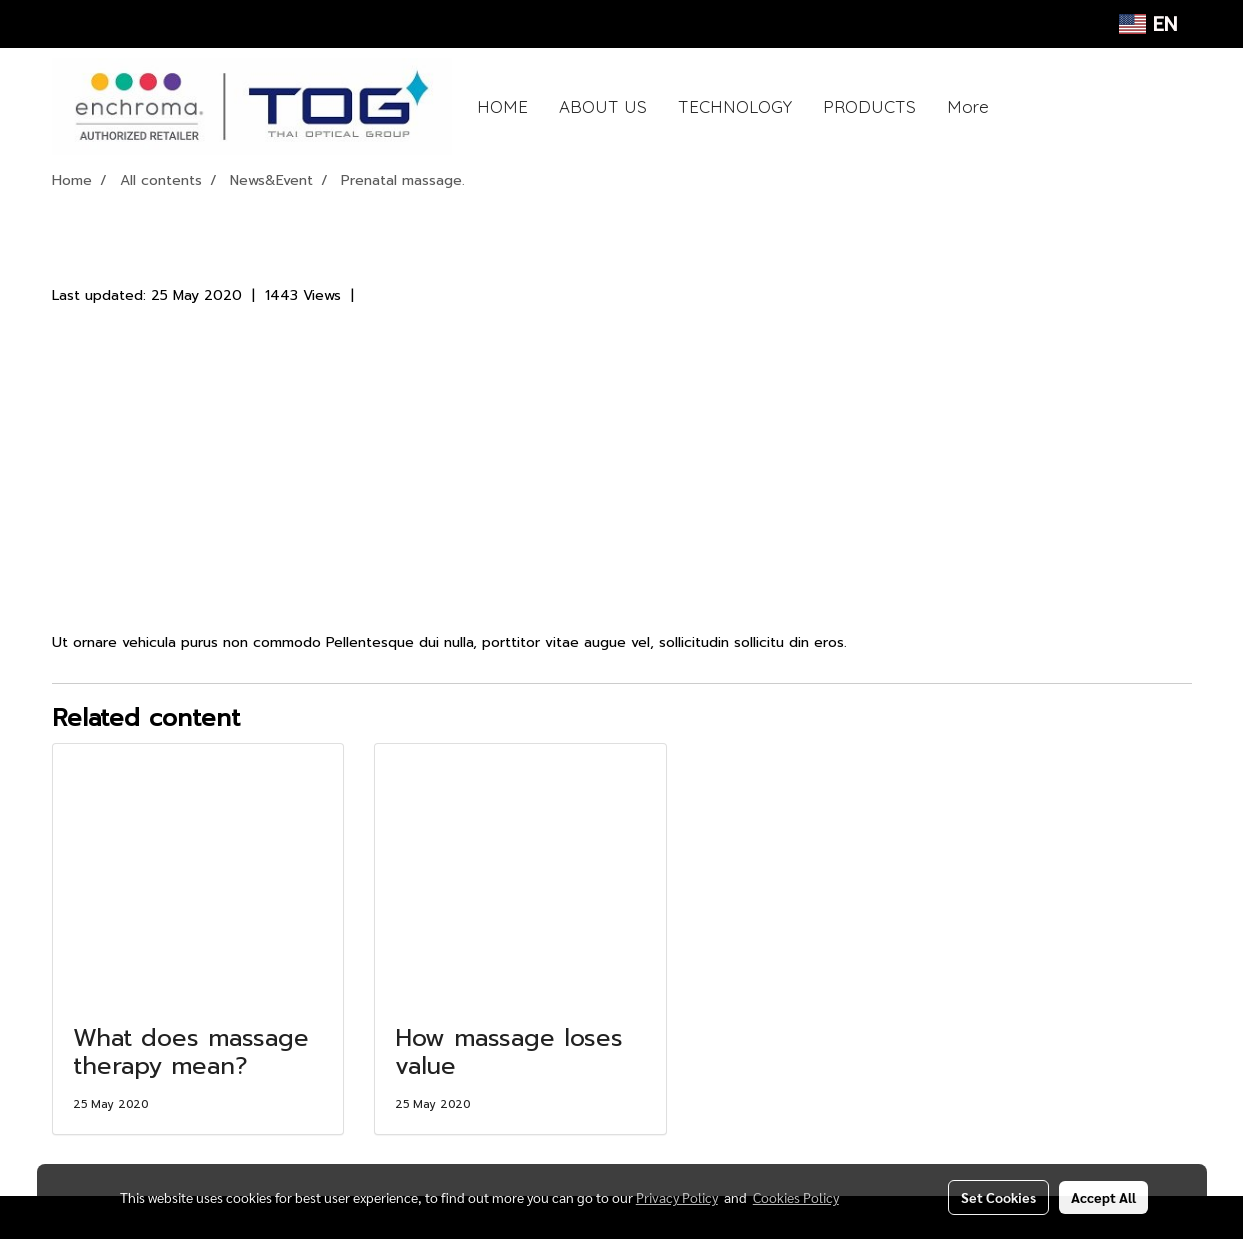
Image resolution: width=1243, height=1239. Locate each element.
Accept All (1103, 1197)
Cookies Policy (796, 1197)
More (968, 106)
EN (1148, 24)
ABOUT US (603, 106)
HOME (502, 106)
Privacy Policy (677, 1197)
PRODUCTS (869, 106)
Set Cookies (998, 1197)
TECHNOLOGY (735, 106)
